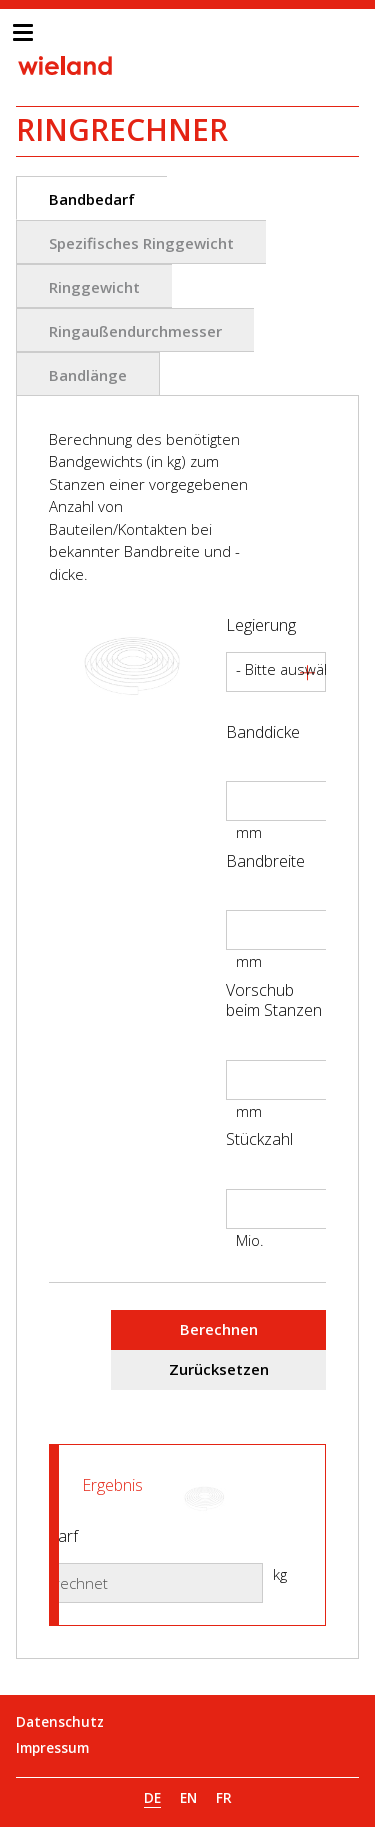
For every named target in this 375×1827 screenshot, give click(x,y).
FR (224, 1798)
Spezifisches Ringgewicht (141, 243)
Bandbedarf (92, 199)
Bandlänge (88, 375)
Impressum (52, 1748)
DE (152, 1798)
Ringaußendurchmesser (135, 331)
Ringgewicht (94, 287)
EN (188, 1798)
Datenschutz (60, 1722)
